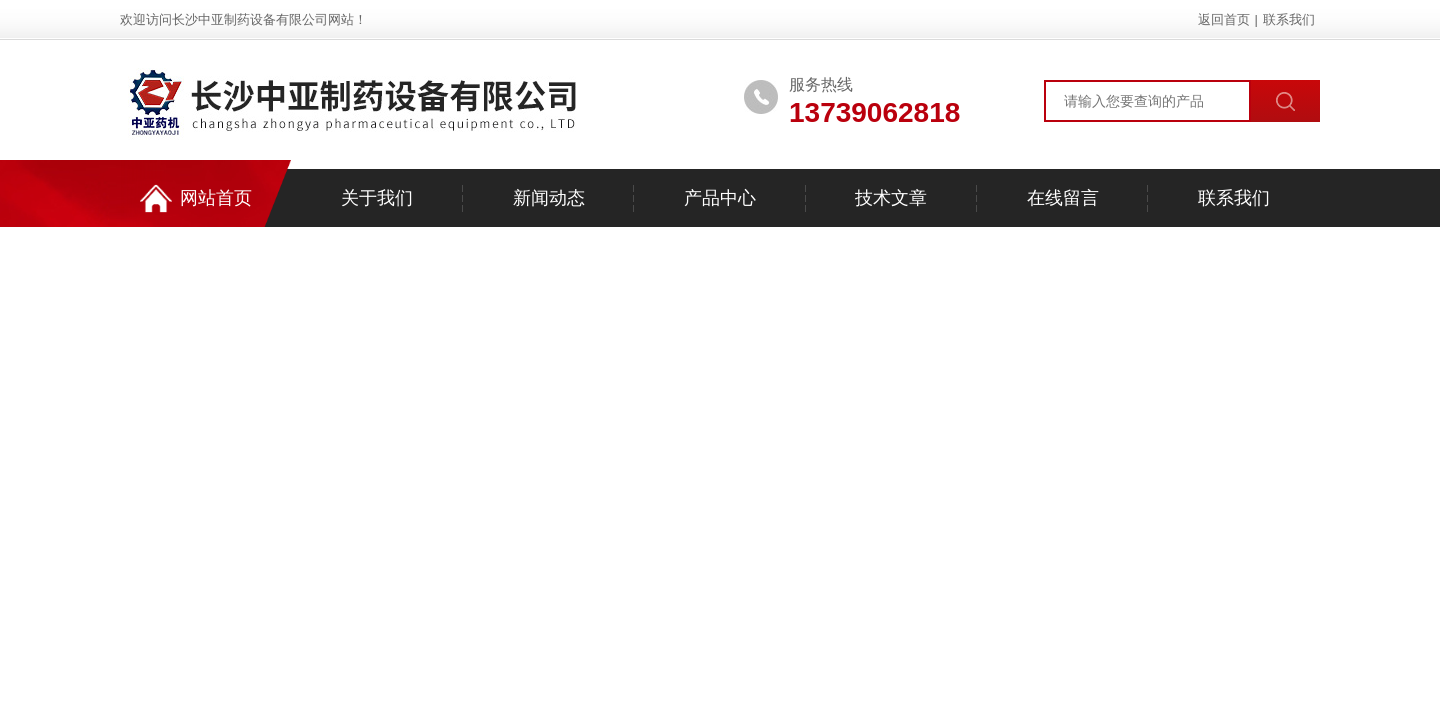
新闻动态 (549, 198)
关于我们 (377, 198)
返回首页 (1224, 19)
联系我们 (1289, 19)
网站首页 (196, 198)
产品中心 (720, 198)
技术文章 (891, 198)
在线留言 (1063, 198)
